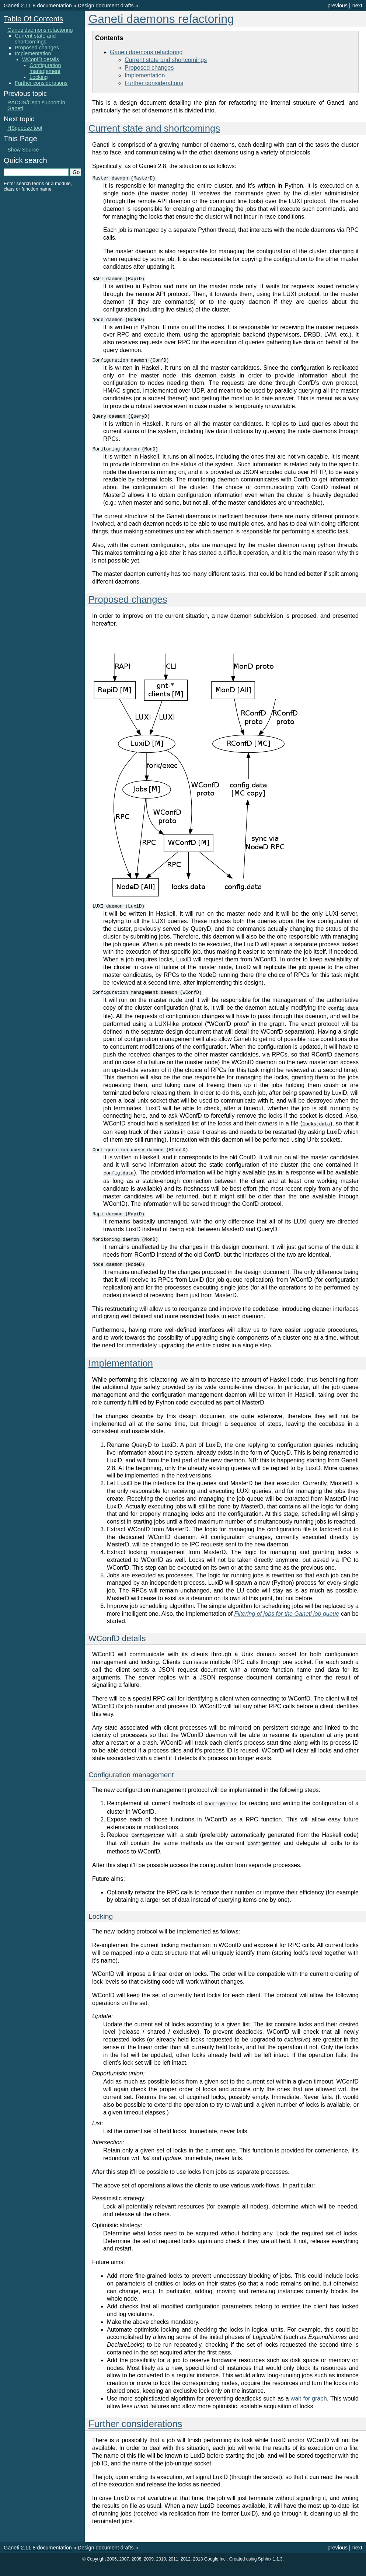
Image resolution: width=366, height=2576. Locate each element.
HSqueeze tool (24, 128)
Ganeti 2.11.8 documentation (38, 5)
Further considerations (154, 83)
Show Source (23, 150)
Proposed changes (149, 68)
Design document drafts (106, 5)
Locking (38, 77)
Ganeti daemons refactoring (161, 18)
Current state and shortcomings (166, 60)
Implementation (145, 75)
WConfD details (40, 59)
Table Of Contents (33, 19)
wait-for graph (309, 2409)
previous (338, 5)
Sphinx (265, 2570)
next (357, 5)
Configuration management (45, 68)
